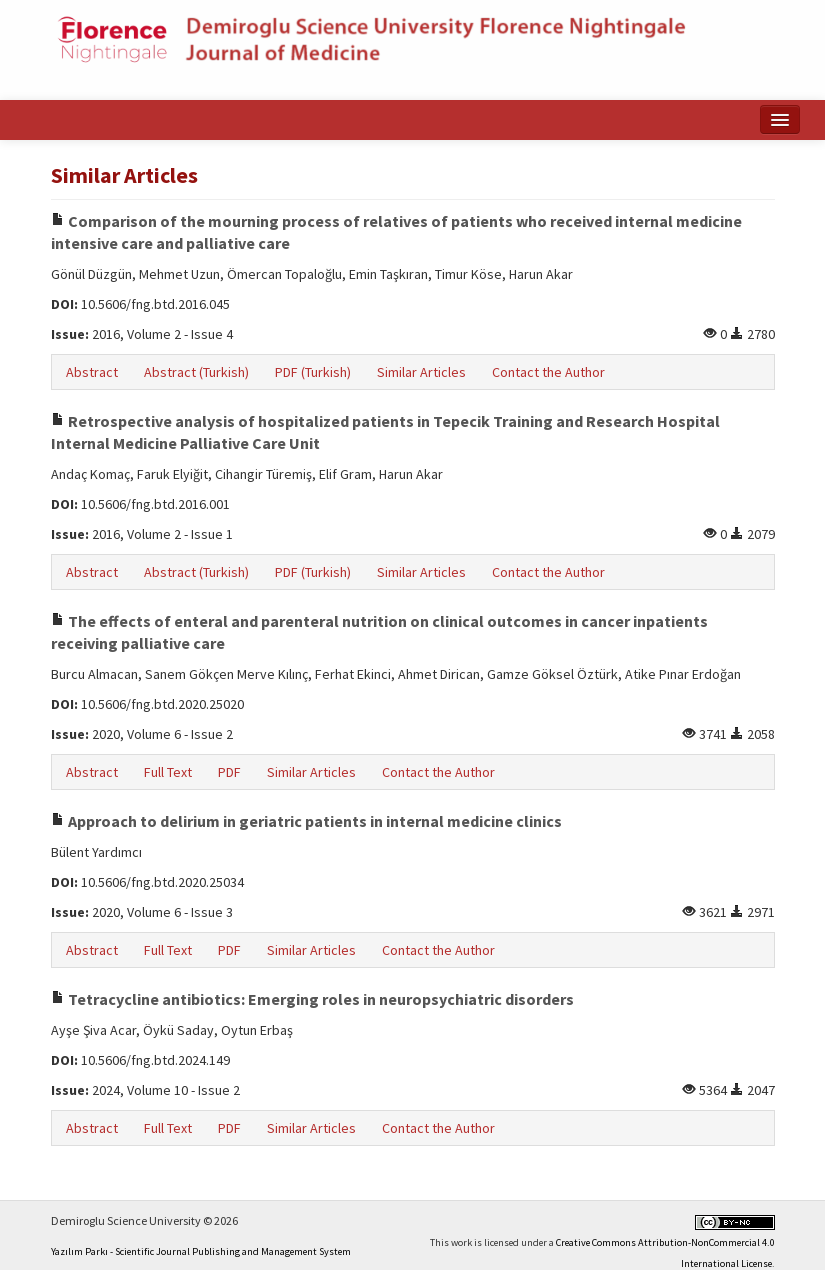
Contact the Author (548, 372)
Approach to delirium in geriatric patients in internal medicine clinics (306, 821)
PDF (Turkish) (313, 372)
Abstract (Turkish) (196, 372)
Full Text (168, 772)
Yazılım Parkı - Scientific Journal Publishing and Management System (201, 1251)
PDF (229, 772)
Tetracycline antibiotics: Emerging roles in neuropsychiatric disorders (312, 999)
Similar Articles (421, 372)
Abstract (92, 372)
